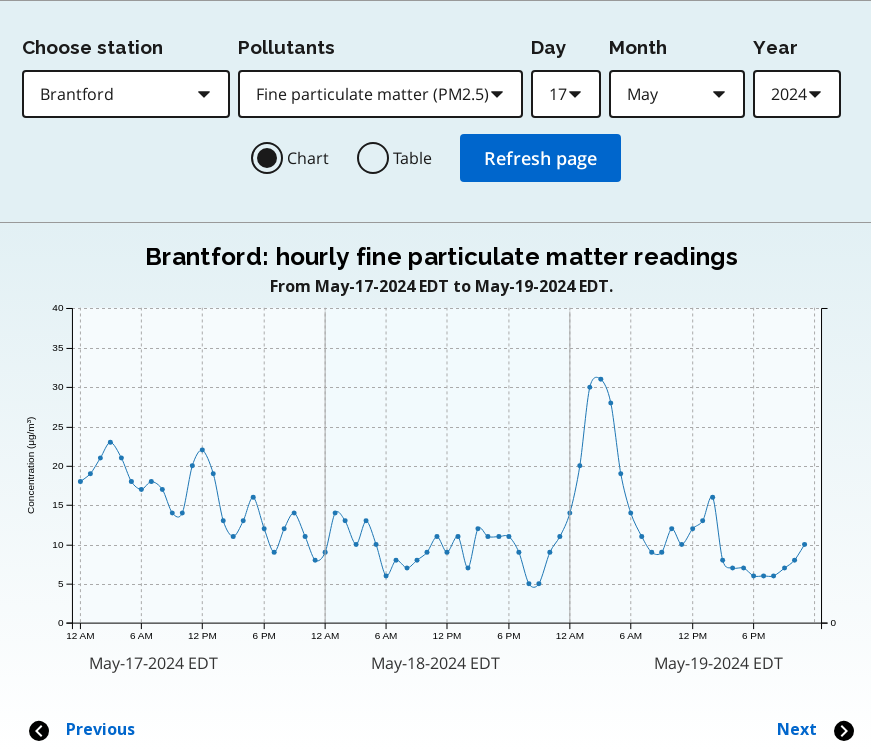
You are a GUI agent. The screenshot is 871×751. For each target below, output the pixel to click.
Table (412, 158)
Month (638, 47)
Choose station (92, 47)
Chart (308, 158)
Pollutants (286, 47)
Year (775, 47)
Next (816, 729)
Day (548, 47)
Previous (81, 729)
